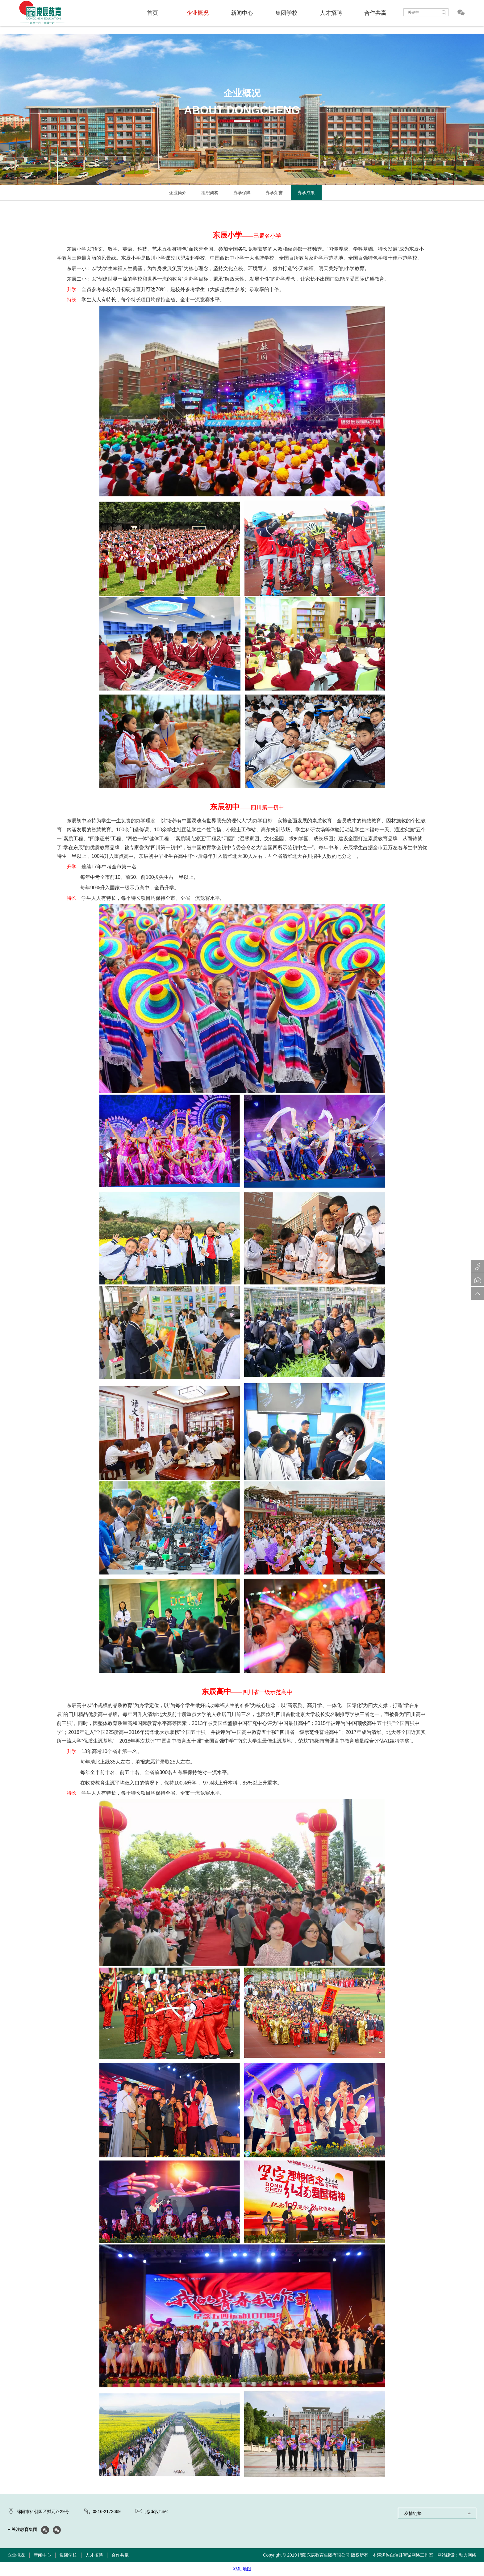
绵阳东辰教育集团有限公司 (324, 2555)
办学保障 (242, 192)
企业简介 (177, 192)
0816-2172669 (107, 2511)
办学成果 (306, 192)
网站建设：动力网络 (456, 2555)
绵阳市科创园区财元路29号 (43, 2511)
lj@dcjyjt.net (156, 2511)
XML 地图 (242, 2568)
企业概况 (197, 13)
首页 (152, 13)
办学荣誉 (274, 192)
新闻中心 (242, 13)
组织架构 (210, 192)
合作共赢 (375, 13)
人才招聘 (331, 13)
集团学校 (286, 13)
